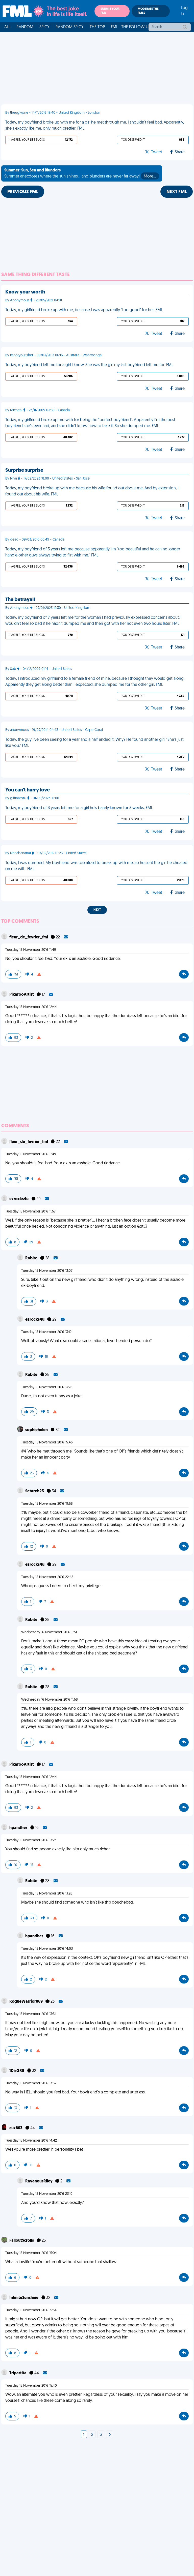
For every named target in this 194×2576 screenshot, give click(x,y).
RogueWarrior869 (26, 2002)
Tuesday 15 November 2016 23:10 (46, 2194)
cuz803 (16, 2128)
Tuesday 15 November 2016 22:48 (47, 1577)
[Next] (109, 2435)
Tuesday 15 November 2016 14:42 (31, 2141)
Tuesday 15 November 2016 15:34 (31, 2310)
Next (97, 909)
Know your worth (25, 292)
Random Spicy (70, 27)
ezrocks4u (19, 1199)
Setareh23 (35, 1491)
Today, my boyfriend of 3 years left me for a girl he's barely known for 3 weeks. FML (79, 808)
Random (24, 27)
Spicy (44, 27)
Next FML (176, 192)
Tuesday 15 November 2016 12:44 (31, 1007)
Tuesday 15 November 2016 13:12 (46, 1332)
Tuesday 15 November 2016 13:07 (46, 1271)
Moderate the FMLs (148, 11)
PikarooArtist (22, 995)
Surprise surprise (24, 470)
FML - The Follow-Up (131, 27)
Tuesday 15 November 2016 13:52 (30, 2083)
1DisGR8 (17, 2071)
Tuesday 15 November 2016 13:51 (30, 2014)
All (7, 27)
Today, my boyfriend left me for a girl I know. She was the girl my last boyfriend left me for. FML (89, 365)
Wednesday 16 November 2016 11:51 (49, 1632)
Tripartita (18, 2373)
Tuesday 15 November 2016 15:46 (47, 1442)
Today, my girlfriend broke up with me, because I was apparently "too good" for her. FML (84, 310)
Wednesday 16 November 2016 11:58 (49, 1700)
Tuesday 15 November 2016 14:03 (47, 1949)
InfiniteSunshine (24, 2298)
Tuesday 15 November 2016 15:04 (31, 2253)
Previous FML (22, 192)
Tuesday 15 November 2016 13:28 (46, 1387)
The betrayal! (20, 599)
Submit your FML (110, 11)
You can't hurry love (27, 790)
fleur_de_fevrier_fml (29, 937)
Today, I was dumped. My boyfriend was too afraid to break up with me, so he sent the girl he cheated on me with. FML (96, 866)
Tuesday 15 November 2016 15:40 (31, 2386)
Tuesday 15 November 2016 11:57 (30, 1211)
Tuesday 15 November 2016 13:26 (46, 1894)
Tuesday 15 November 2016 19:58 (47, 1504)
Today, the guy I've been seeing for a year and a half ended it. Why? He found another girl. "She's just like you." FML (94, 743)
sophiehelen (36, 1430)
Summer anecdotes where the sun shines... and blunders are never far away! (81, 174)
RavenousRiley (39, 2181)
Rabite (31, 1258)
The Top (97, 27)
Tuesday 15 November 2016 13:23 (30, 1840)
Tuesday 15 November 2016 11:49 (30, 950)
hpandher (18, 1828)
